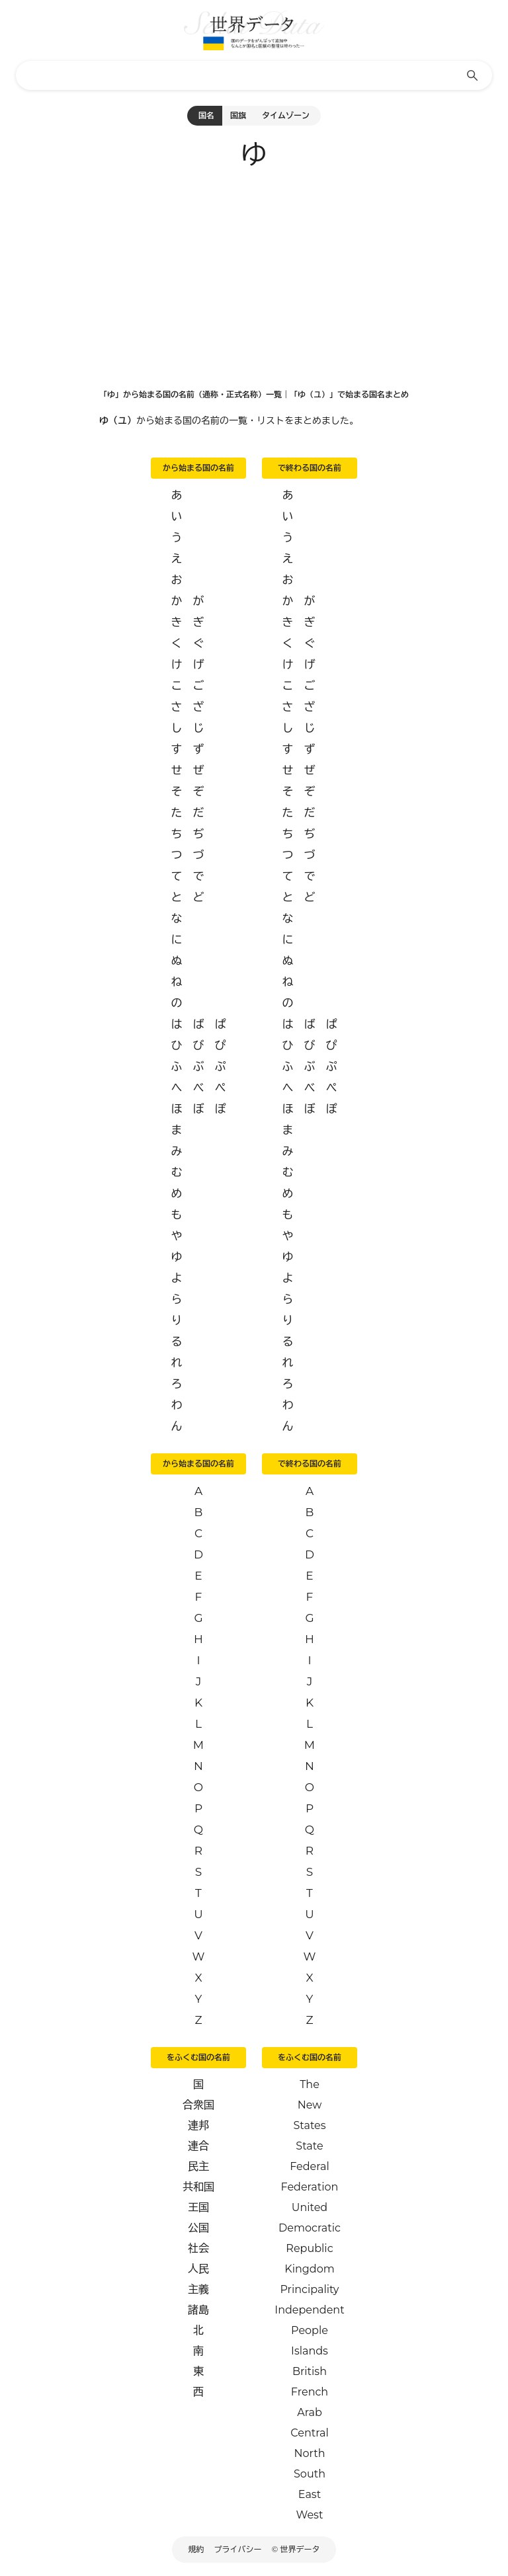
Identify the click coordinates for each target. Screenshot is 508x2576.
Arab (309, 2412)
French (309, 2392)
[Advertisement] (254, 275)
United (309, 2207)
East (309, 2494)
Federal (309, 2166)
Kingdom (309, 2269)
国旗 (238, 115)
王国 (198, 2207)
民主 (198, 2166)
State (309, 2146)
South (309, 2474)
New (310, 2105)
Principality (309, 2289)
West (309, 2515)
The (309, 2084)
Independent (309, 2310)
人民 (198, 2269)
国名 (206, 115)
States (309, 2125)
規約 (196, 2549)
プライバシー (238, 2549)
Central (309, 2433)
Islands (309, 2351)
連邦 (198, 2125)
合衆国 (198, 2105)
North (309, 2453)
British (309, 2371)
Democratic (309, 2228)
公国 (198, 2228)
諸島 (198, 2310)
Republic (309, 2248)
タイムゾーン (286, 115)
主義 (198, 2289)
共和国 (198, 2187)
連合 (198, 2146)
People (309, 2330)
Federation (310, 2187)
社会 (198, 2248)
